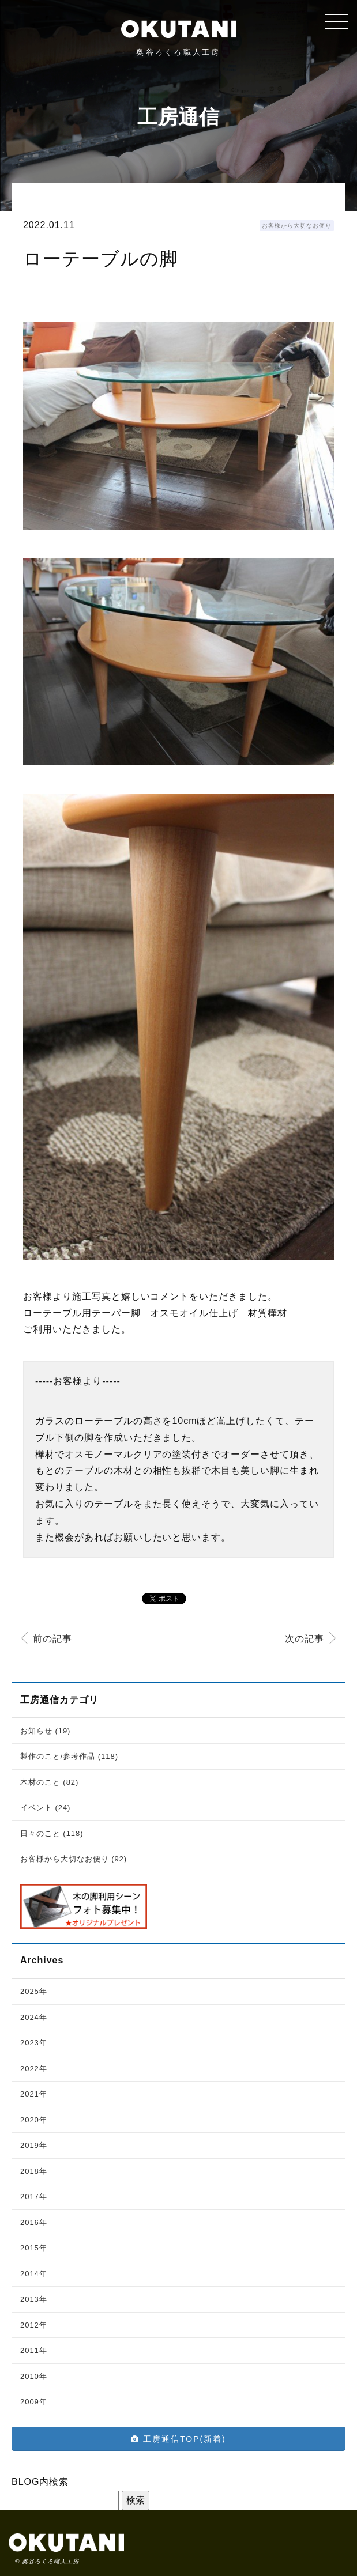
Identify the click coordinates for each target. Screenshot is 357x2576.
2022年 (33, 2068)
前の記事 (52, 1639)
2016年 (33, 2222)
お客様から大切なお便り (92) (73, 1858)
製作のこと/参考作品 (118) (69, 1756)
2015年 (33, 2247)
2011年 (33, 2350)
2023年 (33, 2042)
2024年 (33, 2017)
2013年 (33, 2299)
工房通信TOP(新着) (178, 2438)
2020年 (33, 2120)
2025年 (33, 1991)
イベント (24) (45, 1807)
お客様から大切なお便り (297, 225)
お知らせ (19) (45, 1731)
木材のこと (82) (49, 1782)
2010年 (33, 2376)
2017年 (33, 2196)
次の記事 (304, 1639)
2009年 (33, 2401)
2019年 (33, 2145)
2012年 (33, 2325)
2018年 (33, 2171)
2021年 (33, 2094)
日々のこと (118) (52, 1833)
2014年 (33, 2273)
